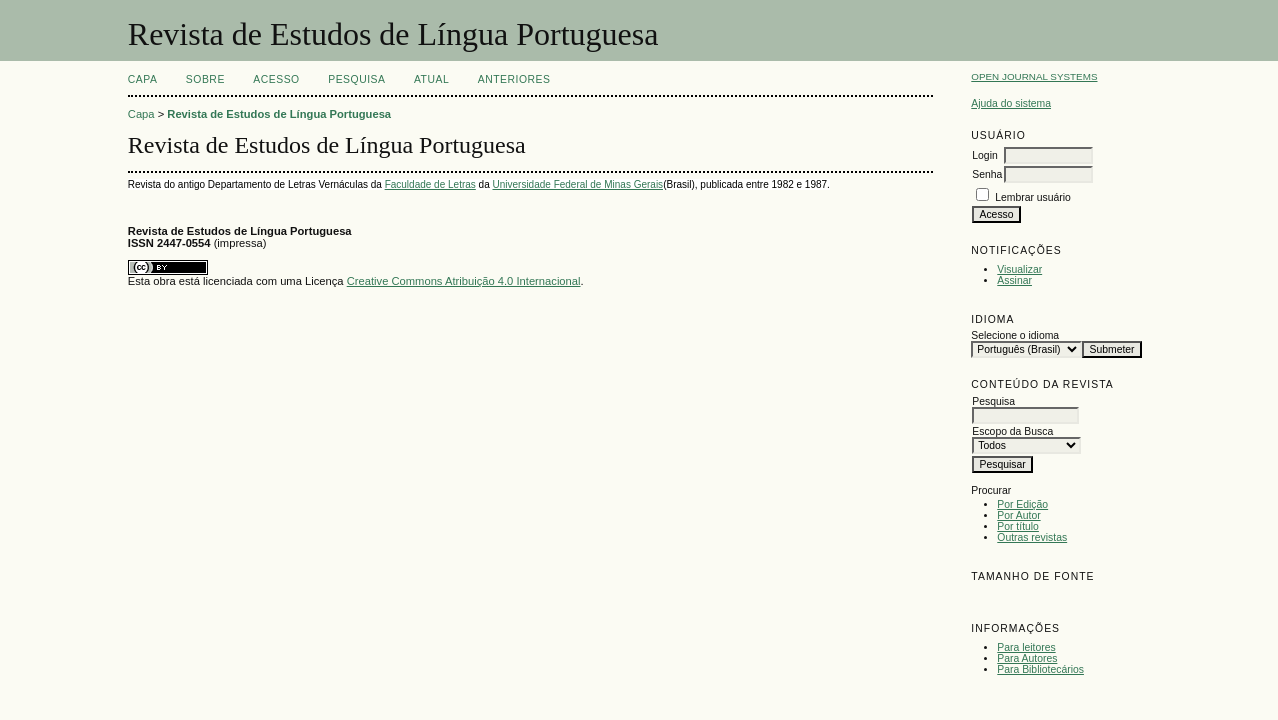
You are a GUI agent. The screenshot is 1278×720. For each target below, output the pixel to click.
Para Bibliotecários (1040, 669)
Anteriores (514, 79)
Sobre (205, 79)
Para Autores (1027, 658)
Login (984, 155)
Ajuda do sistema (1011, 103)
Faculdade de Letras (430, 184)
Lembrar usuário (1033, 197)
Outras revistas (1032, 537)
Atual (431, 79)
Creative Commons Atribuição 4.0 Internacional (464, 281)
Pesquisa (356, 79)
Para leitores (1026, 647)
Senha (987, 174)
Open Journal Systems (1034, 76)
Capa (143, 79)
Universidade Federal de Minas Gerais (577, 184)
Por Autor (1018, 515)
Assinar (1014, 280)
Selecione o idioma (1015, 335)
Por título (1018, 526)
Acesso (276, 79)
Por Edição (1022, 504)
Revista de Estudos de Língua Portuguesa (279, 114)
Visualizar (1019, 269)
